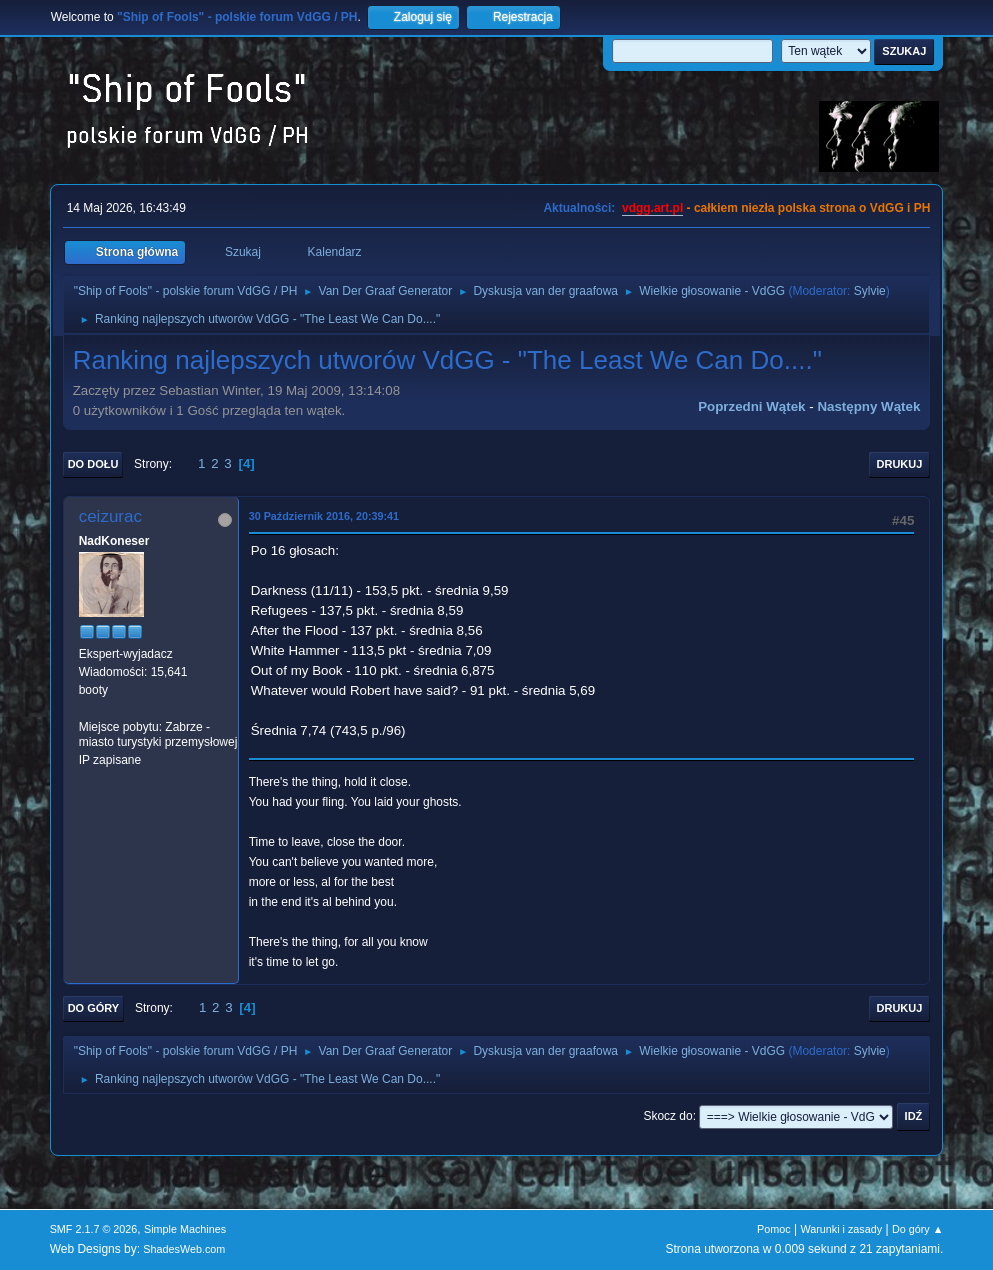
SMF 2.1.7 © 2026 (94, 1229)
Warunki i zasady (841, 1229)
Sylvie (870, 291)
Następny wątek (868, 406)
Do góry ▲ (917, 1229)
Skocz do (667, 1116)
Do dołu (93, 464)
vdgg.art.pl (652, 208)
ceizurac (110, 516)
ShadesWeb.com (184, 1249)
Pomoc (774, 1229)
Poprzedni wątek (751, 406)
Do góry (94, 1008)
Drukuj (900, 464)
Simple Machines (185, 1229)
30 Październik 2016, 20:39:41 (324, 516)
